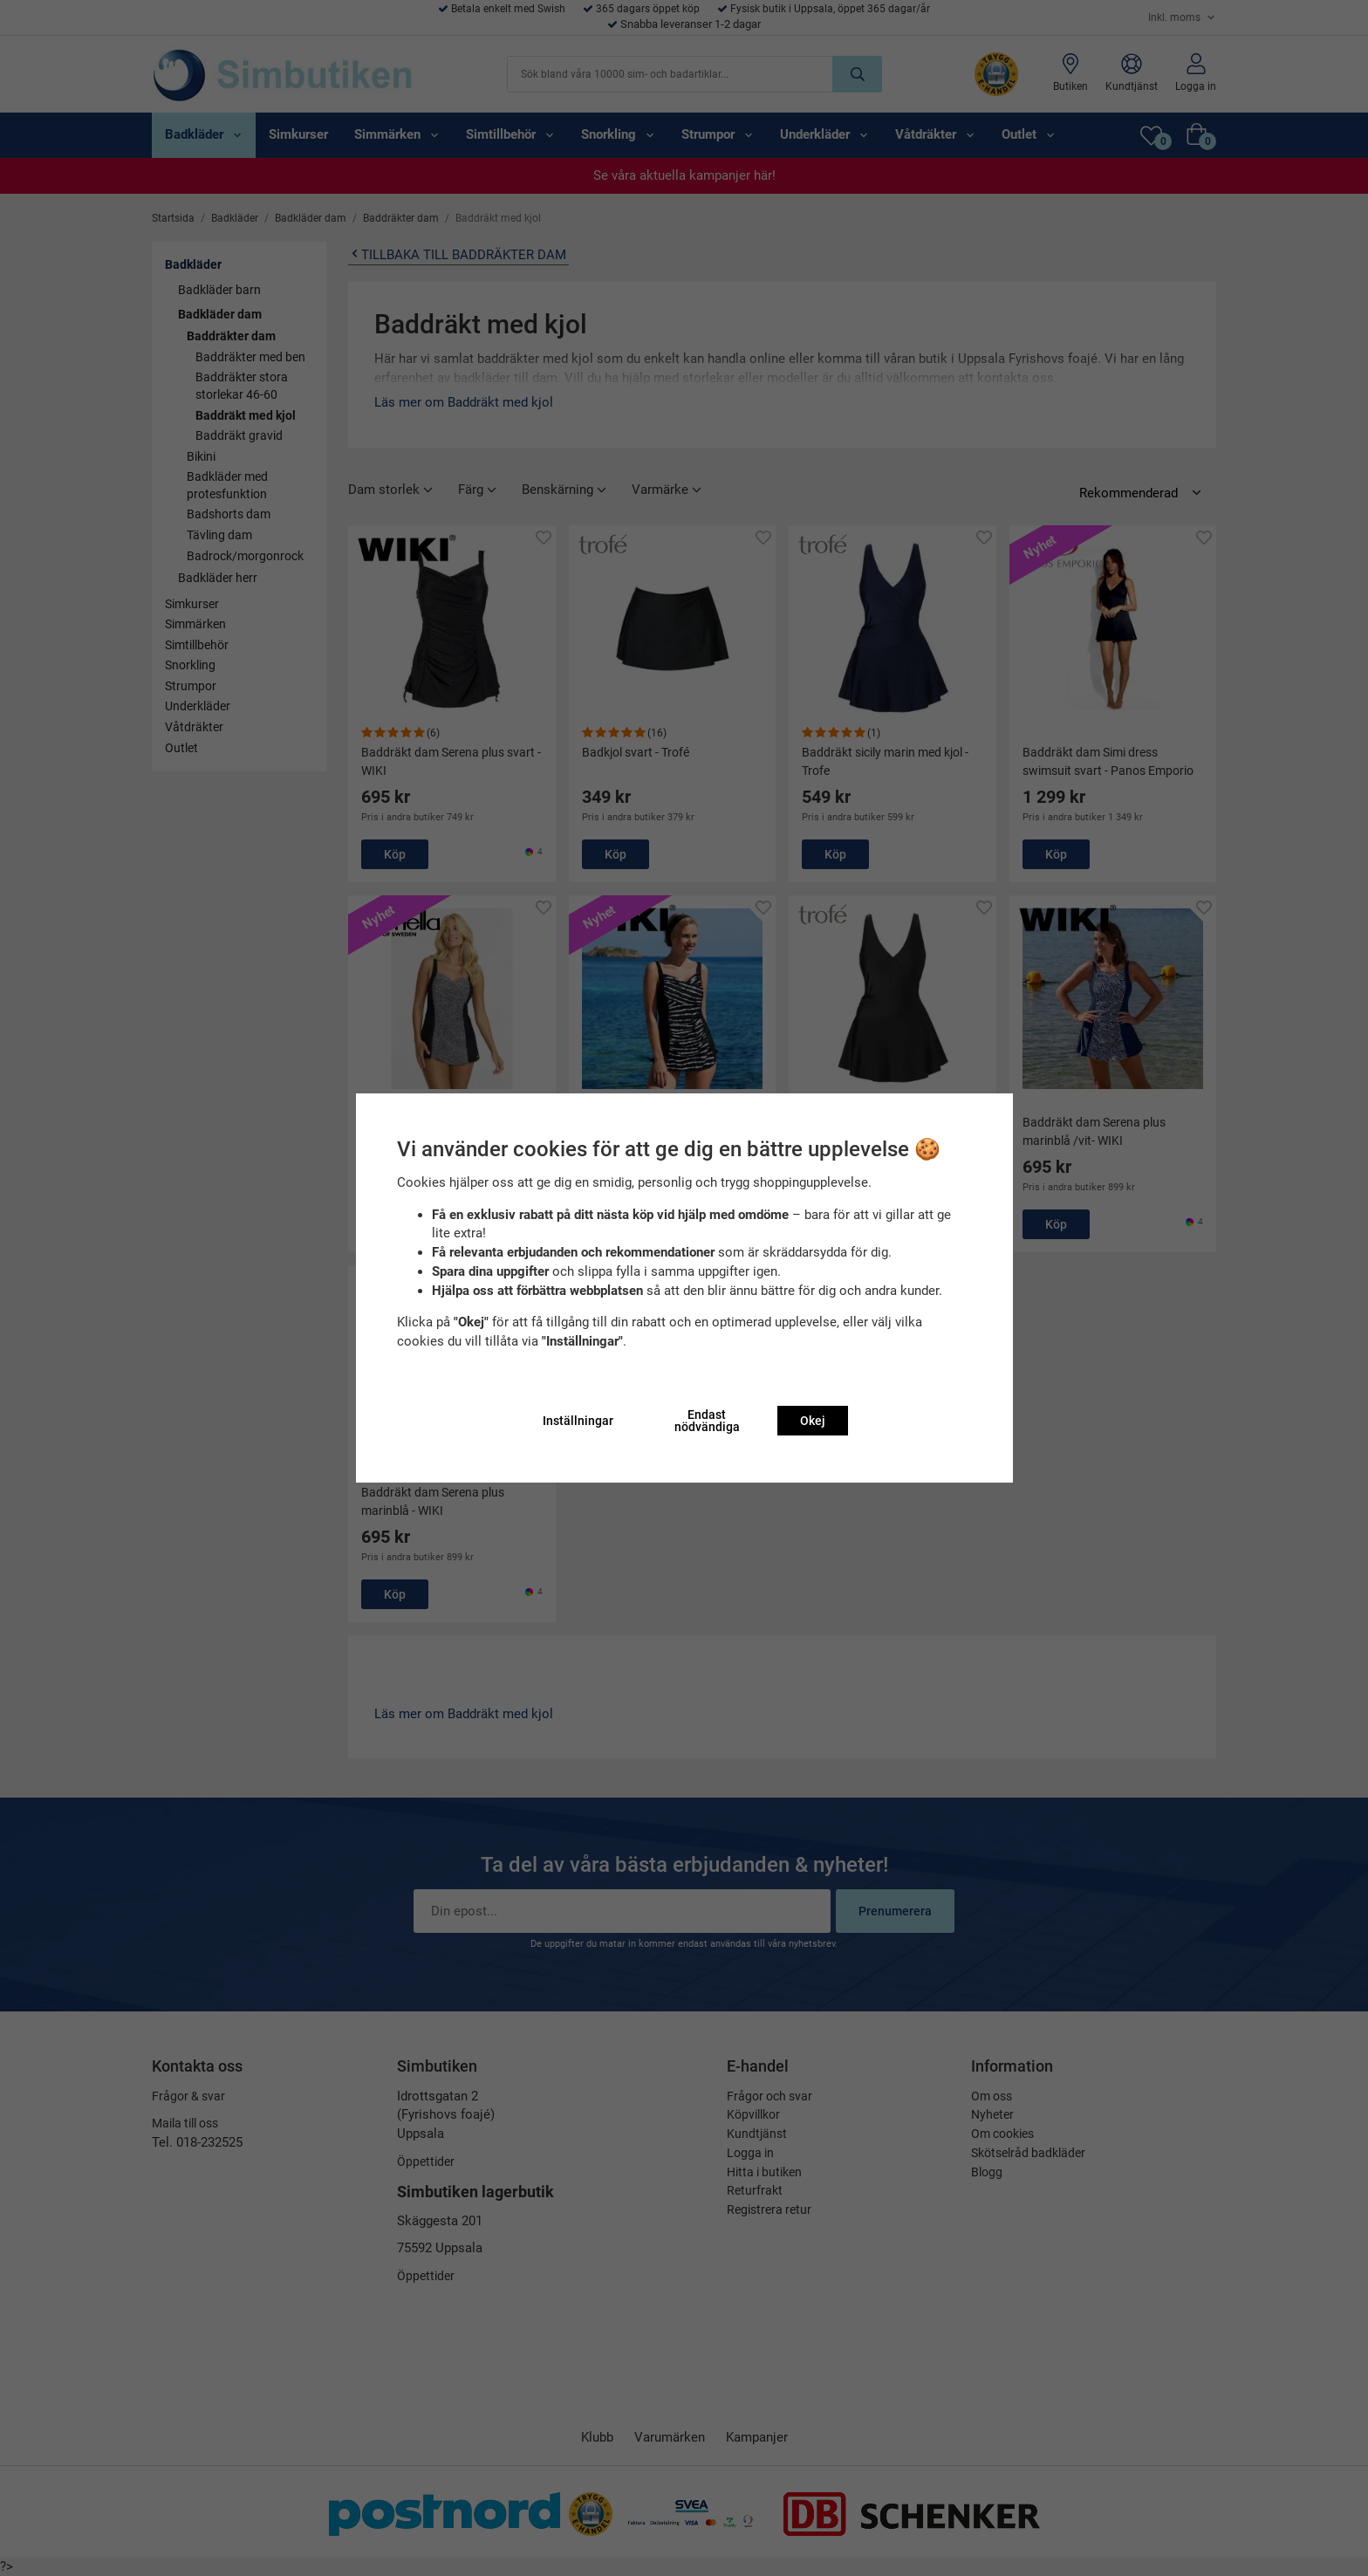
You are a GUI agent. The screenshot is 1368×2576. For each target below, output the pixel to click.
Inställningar (578, 1421)
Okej (812, 1421)
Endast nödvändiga (707, 1421)
